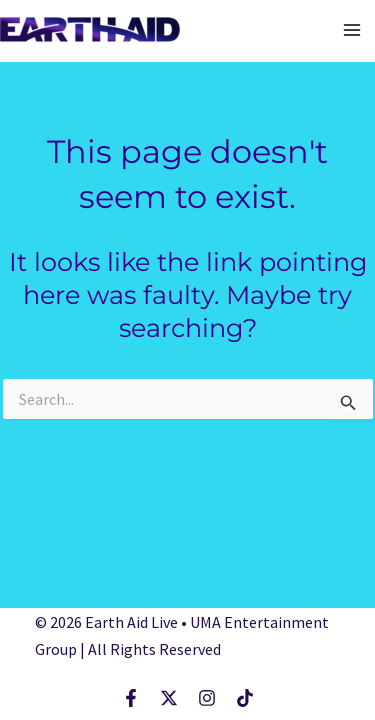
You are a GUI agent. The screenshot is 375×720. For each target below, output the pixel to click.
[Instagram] (207, 698)
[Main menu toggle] (353, 30)
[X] (169, 698)
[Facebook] (131, 698)
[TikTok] (245, 698)
